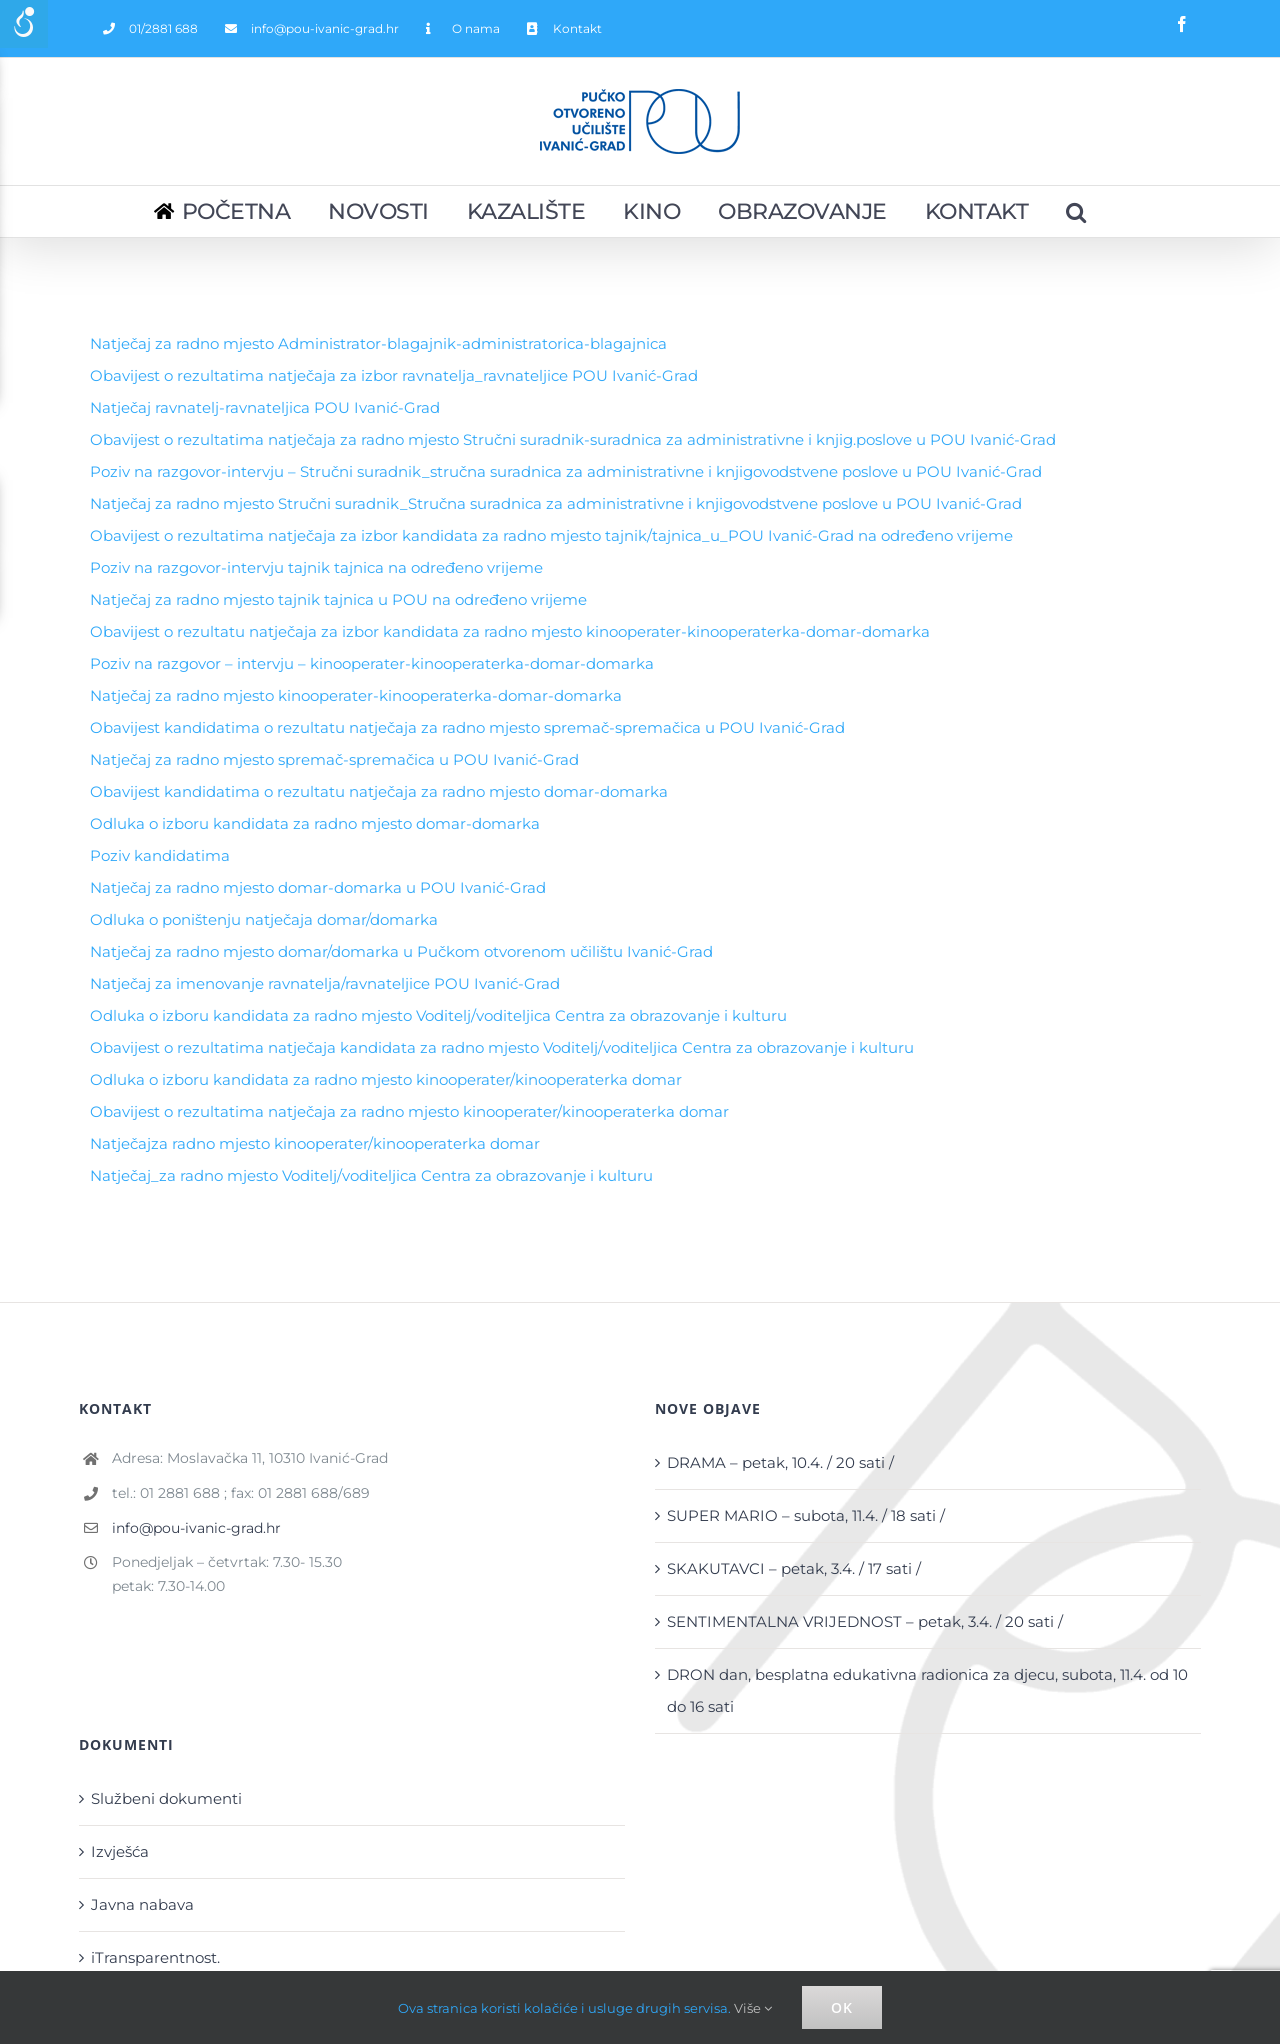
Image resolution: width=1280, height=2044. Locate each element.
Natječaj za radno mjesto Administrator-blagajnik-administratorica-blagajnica (378, 343)
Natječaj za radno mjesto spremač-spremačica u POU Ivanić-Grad (334, 759)
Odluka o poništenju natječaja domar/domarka (264, 919)
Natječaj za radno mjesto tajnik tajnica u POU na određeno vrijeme (338, 599)
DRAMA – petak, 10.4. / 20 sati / (780, 1462)
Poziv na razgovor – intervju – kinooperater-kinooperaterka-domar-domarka (372, 663)
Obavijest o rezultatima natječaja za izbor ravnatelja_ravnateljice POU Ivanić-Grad (394, 375)
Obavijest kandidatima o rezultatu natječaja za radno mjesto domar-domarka (379, 791)
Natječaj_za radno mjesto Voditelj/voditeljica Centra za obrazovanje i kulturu (371, 1175)
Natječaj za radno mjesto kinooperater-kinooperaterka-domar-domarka (356, 695)
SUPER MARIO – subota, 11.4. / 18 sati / (806, 1515)
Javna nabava (142, 1904)
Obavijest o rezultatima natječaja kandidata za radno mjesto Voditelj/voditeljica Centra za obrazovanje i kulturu (502, 1047)
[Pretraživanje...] (1077, 211)
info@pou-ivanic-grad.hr (196, 1528)
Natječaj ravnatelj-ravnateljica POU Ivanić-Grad (265, 407)
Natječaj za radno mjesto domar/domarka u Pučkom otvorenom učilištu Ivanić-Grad (401, 951)
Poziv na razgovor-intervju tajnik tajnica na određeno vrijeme (316, 567)
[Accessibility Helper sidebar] (24, 24)
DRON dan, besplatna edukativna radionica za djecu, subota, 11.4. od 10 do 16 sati (927, 1690)
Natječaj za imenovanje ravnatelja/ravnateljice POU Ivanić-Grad (325, 983)
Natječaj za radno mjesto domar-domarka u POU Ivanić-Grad (318, 887)
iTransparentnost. (155, 1957)
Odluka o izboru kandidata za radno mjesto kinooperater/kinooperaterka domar (386, 1079)
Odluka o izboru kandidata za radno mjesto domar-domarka (315, 823)
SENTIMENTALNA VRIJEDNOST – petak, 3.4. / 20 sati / (865, 1621)
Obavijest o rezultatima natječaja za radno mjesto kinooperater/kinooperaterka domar (409, 1111)
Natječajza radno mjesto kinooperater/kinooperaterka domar (315, 1143)
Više (753, 2008)
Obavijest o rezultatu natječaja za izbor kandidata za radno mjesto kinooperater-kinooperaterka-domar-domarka (510, 631)
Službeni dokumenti (166, 1798)
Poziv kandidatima (160, 855)
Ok (842, 2007)
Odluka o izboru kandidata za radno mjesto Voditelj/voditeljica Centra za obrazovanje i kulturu (438, 1015)
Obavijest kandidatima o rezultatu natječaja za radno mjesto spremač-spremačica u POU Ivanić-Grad (467, 727)
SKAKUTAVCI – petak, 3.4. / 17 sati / (794, 1568)
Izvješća (120, 1851)
